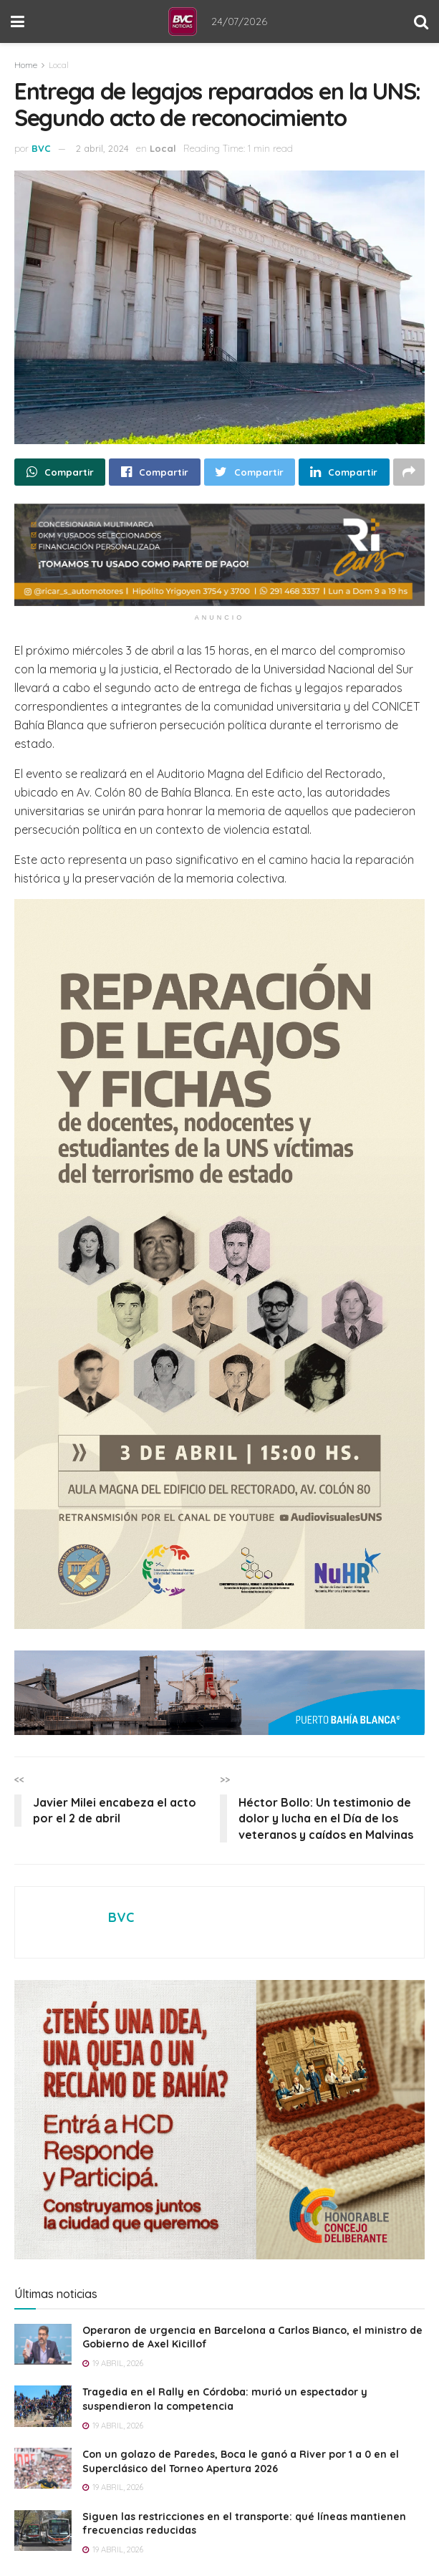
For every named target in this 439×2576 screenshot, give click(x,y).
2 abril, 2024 (102, 148)
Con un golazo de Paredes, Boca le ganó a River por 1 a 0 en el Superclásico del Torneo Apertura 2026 (240, 2461)
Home (25, 64)
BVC (41, 148)
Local (59, 64)
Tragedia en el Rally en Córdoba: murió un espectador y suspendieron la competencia (224, 2399)
